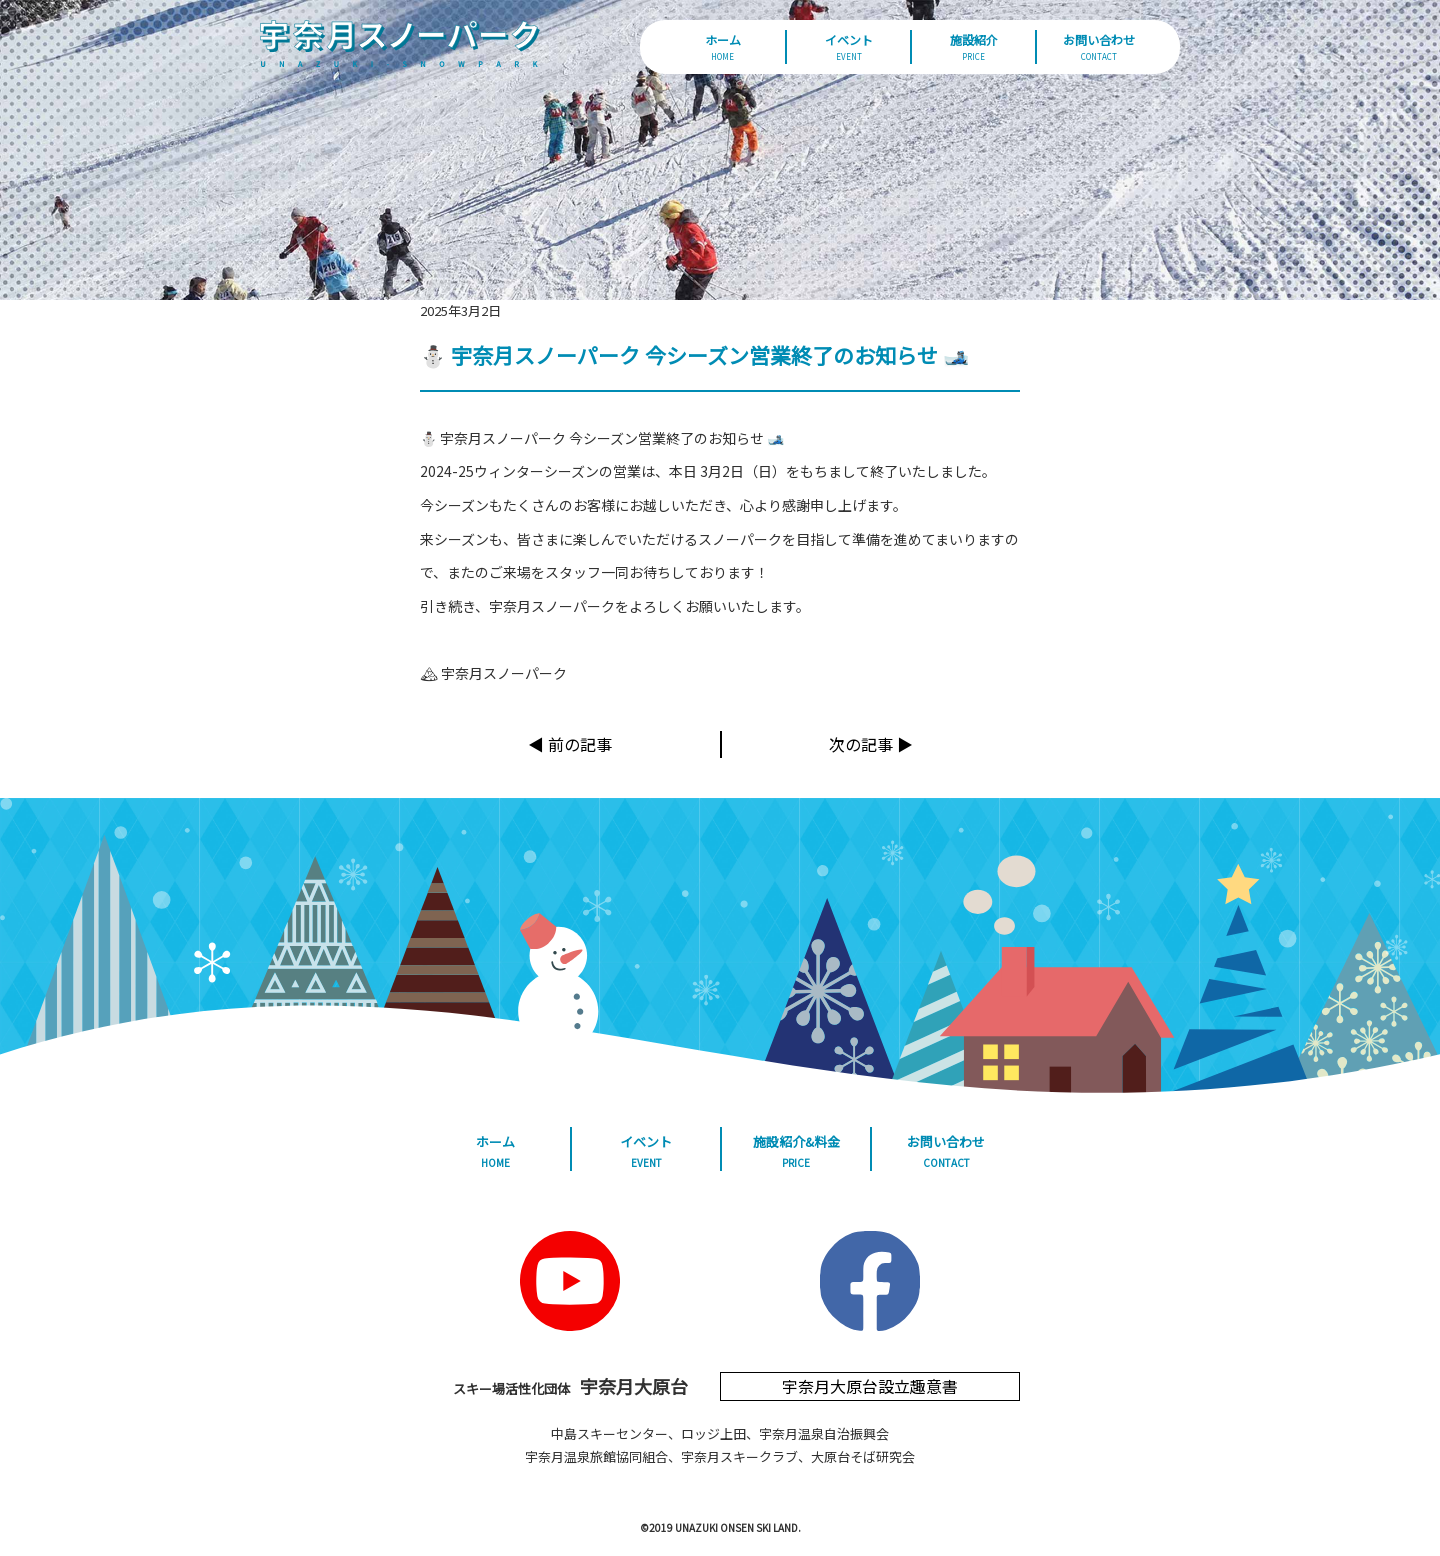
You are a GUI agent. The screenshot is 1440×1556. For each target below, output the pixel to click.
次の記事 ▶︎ (871, 744)
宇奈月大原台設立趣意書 (870, 1386)
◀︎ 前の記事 (570, 744)
